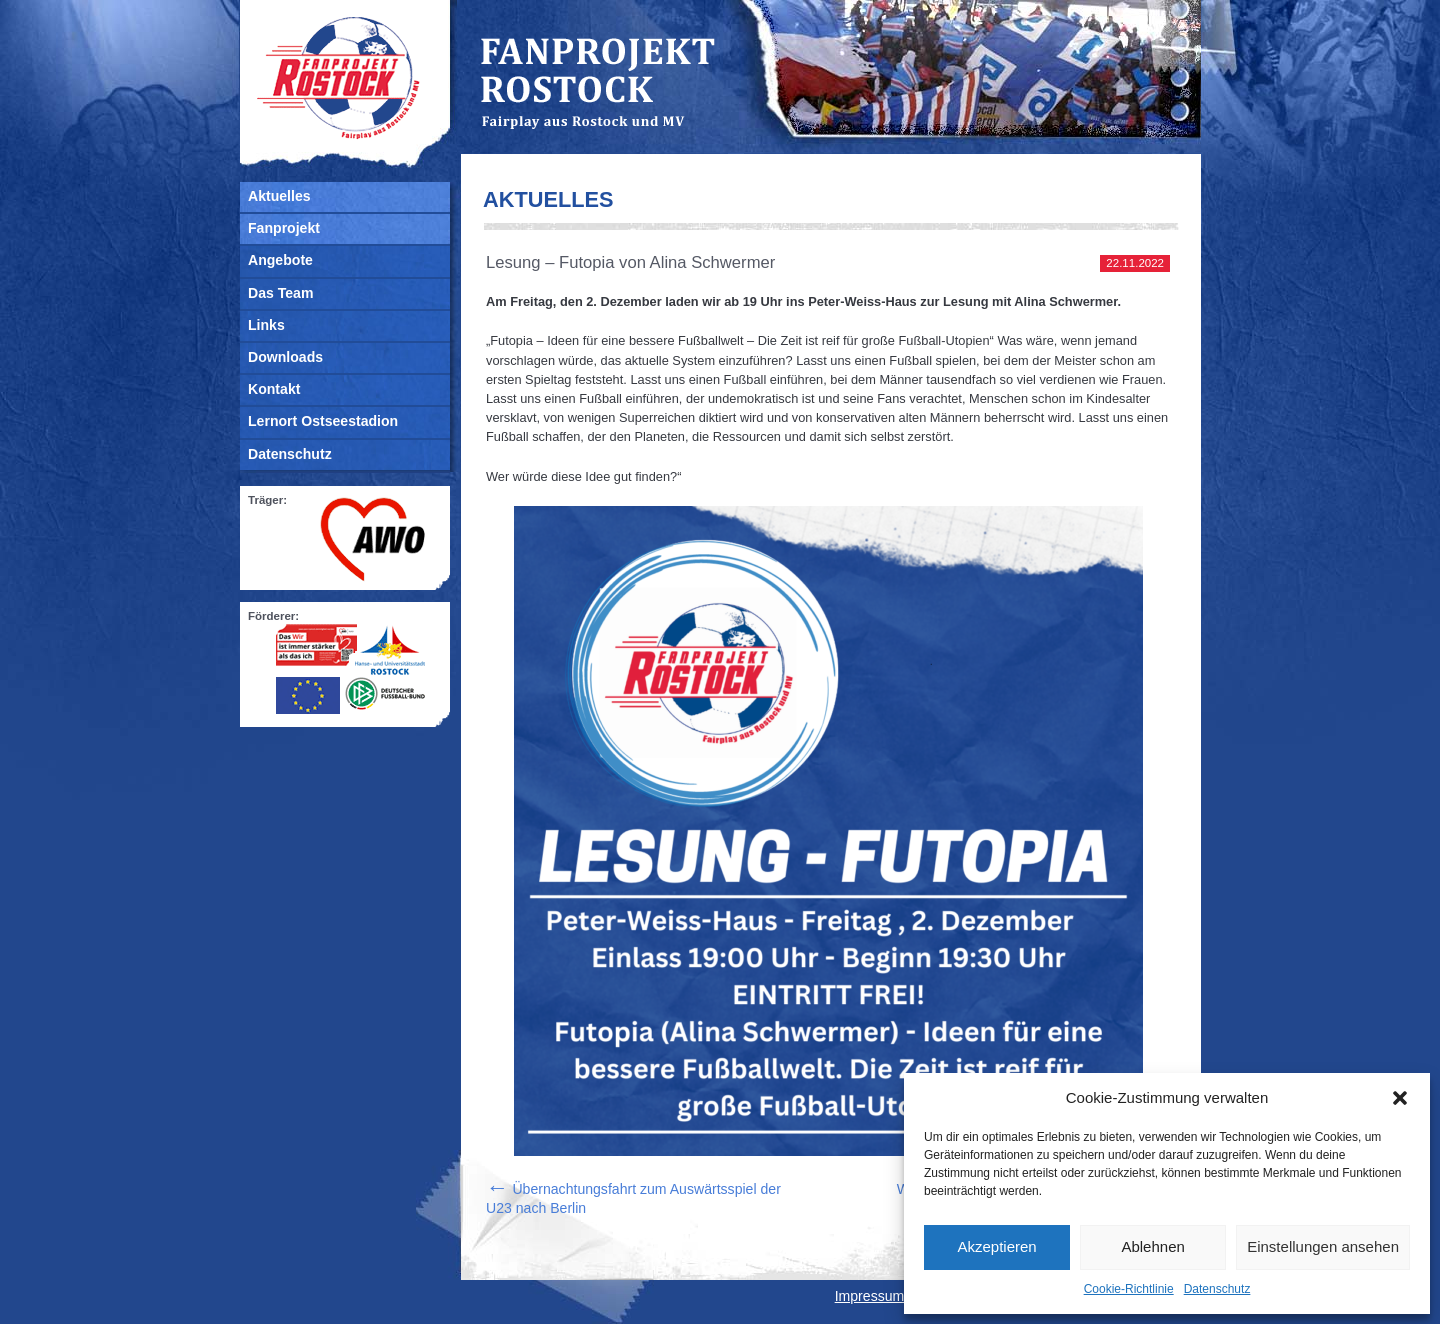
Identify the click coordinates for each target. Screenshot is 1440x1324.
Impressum (870, 1296)
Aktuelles (279, 196)
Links (266, 325)
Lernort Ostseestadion (323, 421)
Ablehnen (1152, 1246)
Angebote (280, 260)
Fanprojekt (284, 228)
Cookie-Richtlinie (1129, 1289)
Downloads (285, 357)
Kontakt (274, 389)
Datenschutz (1217, 1289)
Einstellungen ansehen (1323, 1246)
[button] (1400, 1098)
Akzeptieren (996, 1246)
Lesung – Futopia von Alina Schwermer (630, 262)
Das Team (280, 293)
